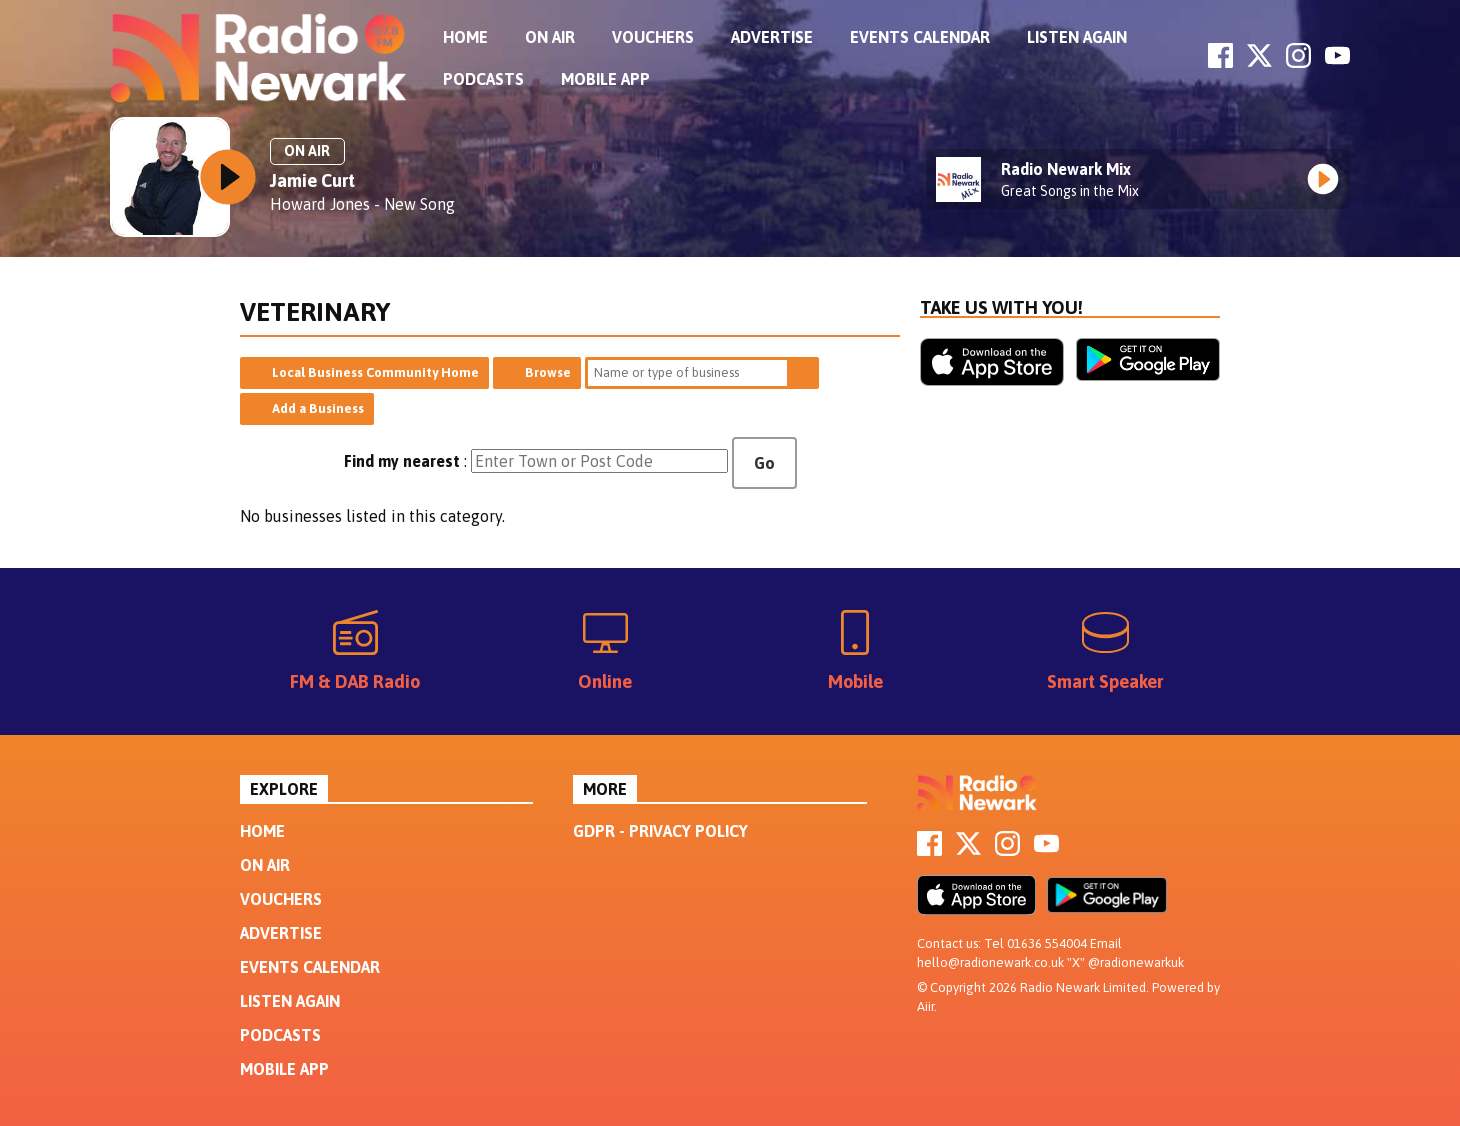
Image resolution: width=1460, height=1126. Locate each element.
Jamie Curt (312, 180)
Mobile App (605, 79)
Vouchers (653, 37)
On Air (550, 37)
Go (764, 463)
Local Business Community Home (375, 372)
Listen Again (1077, 37)
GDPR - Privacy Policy (660, 831)
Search (803, 373)
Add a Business (318, 408)
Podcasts (483, 79)
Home (465, 37)
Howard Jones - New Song (362, 204)
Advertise (772, 37)
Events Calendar (920, 37)
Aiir (925, 1006)
